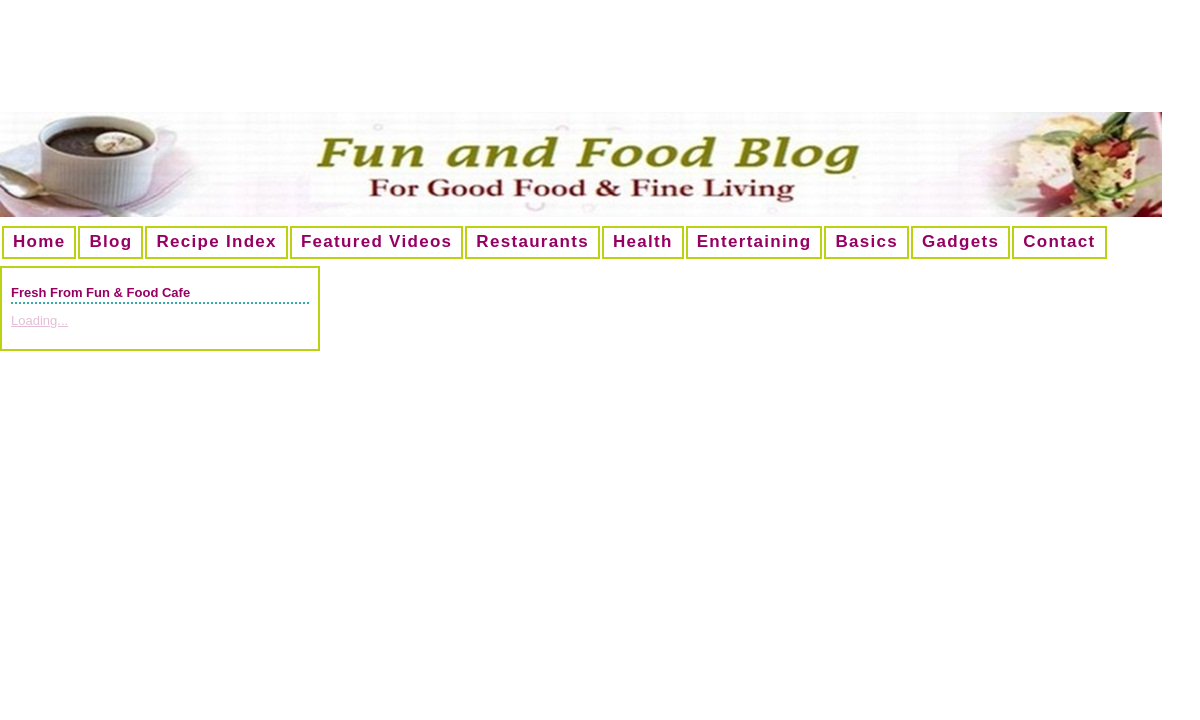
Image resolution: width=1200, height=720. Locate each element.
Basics (866, 241)
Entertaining (754, 241)
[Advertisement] (600, 64)
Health (643, 241)
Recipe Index (216, 241)
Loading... (39, 320)
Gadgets (960, 241)
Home (39, 241)
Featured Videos (376, 241)
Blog (110, 241)
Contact (1059, 241)
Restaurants (532, 241)
